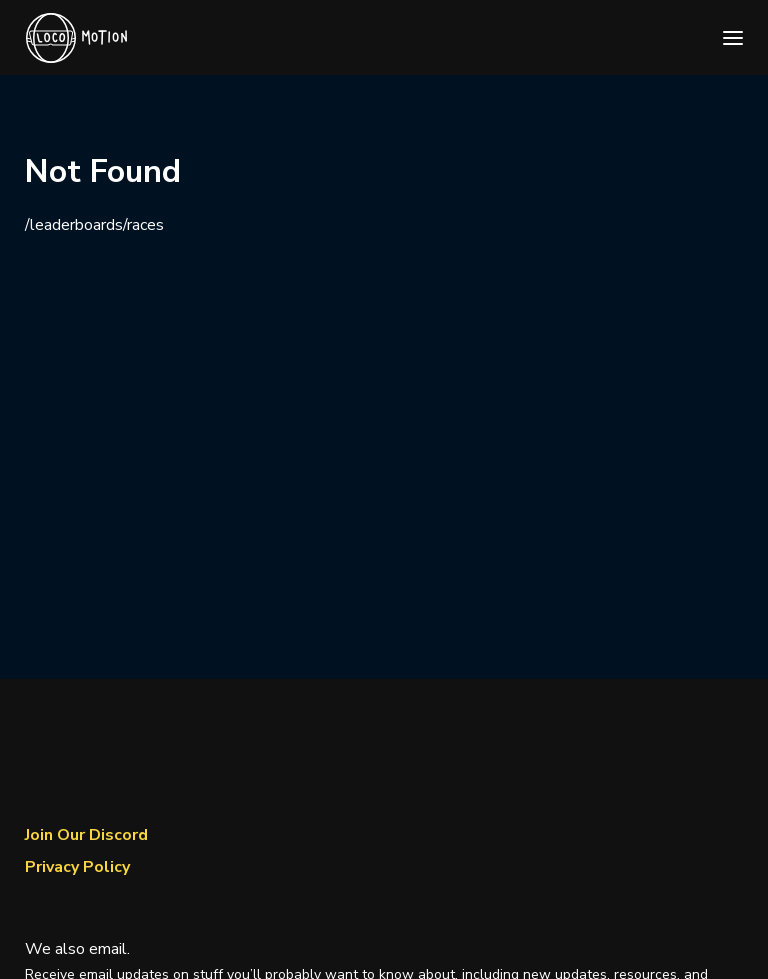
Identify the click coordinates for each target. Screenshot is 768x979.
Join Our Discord (86, 835)
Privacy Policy (77, 867)
